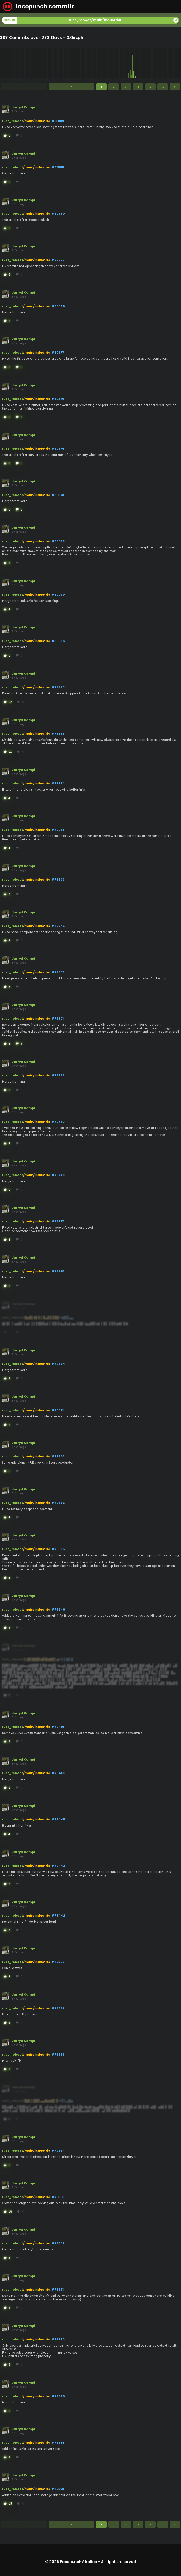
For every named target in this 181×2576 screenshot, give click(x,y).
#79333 (57, 2489)
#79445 (58, 1819)
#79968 (58, 733)
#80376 (57, 399)
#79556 (58, 1503)
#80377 (57, 352)
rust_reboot (12, 121)
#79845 (58, 926)
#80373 (57, 495)
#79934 (58, 783)
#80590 (58, 213)
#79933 (57, 829)
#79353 (57, 2197)
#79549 (58, 1609)
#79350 (58, 2339)
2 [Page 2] (113, 86)
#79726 (57, 1271)
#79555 (58, 1549)
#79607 (58, 1456)
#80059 (58, 594)
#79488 (58, 1773)
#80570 (58, 260)
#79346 (58, 2396)
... (163, 86)
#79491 (57, 1727)
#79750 (58, 1121)
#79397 (57, 2008)
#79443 (58, 1865)
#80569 (58, 306)
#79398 (57, 1962)
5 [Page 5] (150, 86)
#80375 (57, 448)
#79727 (57, 1221)
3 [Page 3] (126, 86)
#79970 (58, 687)
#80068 (58, 541)
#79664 (58, 1364)
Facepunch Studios (78, 2561)
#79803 (57, 972)
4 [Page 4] (138, 86)
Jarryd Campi (23, 107)
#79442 (58, 1915)
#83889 (57, 121)
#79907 (58, 879)
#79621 (57, 1410)
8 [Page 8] (175, 86)
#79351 (57, 2289)
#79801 (57, 1018)
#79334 (58, 2442)
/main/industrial (37, 121)
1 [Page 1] (101, 86)
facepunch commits (39, 6)
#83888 (57, 167)
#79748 (58, 1175)
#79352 (57, 2243)
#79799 (58, 1075)
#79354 (58, 2150)
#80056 (58, 641)
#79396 (58, 2054)
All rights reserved (118, 2561)
